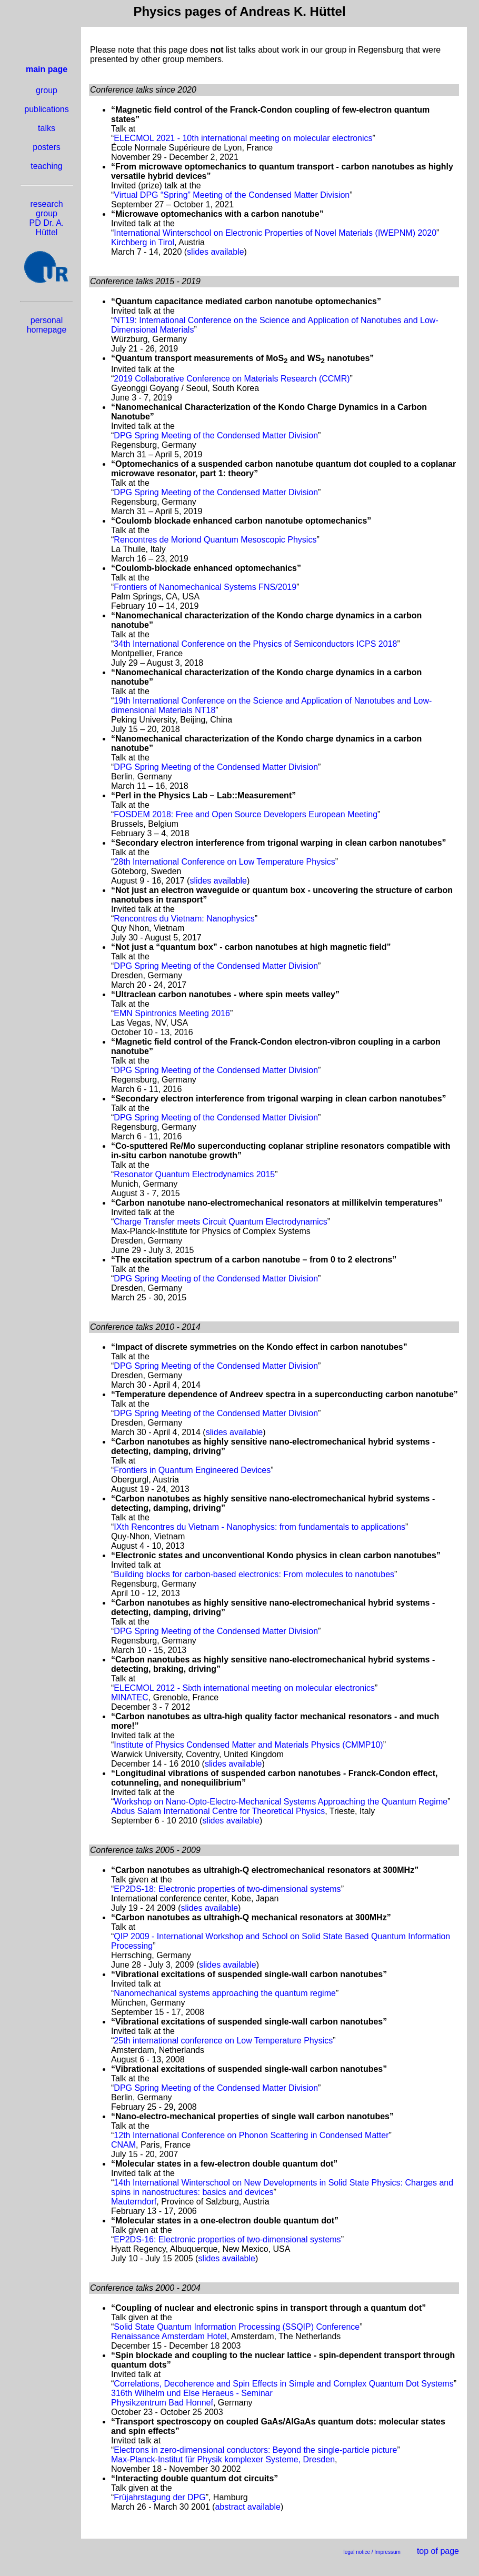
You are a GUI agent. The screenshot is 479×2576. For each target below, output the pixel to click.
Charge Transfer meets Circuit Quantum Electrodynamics (220, 1221)
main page (46, 69)
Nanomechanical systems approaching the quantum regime (225, 1993)
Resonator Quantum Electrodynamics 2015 (194, 1174)
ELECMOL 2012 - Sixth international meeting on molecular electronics (244, 1687)
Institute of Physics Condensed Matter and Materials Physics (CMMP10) (248, 1744)
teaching (47, 166)
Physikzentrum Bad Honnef (162, 2402)
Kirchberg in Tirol (142, 242)
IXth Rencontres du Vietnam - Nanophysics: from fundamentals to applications (259, 1526)
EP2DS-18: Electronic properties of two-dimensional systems (227, 1889)
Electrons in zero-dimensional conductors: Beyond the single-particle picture (255, 2449)
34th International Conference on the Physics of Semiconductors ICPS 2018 (255, 643)
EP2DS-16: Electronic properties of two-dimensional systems (227, 2239)
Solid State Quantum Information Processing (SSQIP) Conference (237, 2326)
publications (46, 109)
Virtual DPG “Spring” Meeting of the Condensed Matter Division (232, 195)
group (46, 90)
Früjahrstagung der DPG (159, 2497)
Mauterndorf (133, 2201)
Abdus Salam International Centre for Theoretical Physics (218, 1811)
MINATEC (129, 1697)
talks (46, 128)
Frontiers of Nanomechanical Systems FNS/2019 (205, 587)
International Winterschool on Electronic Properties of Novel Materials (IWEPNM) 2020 (275, 232)
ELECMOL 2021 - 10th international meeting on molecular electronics (243, 138)
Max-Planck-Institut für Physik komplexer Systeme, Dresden (223, 2459)
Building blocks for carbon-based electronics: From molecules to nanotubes (254, 1574)
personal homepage (47, 325)
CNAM (123, 2144)
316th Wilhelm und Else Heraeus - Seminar (192, 2393)
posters (46, 147)
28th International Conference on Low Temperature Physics (224, 861)
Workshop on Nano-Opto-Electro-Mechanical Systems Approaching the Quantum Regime (280, 1801)
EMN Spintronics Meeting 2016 (172, 1013)
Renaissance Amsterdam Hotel (169, 2336)
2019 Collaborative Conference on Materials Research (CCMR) (232, 378)
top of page (438, 2551)
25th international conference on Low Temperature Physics (223, 2040)
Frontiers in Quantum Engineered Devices (192, 1470)
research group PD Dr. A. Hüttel (46, 218)
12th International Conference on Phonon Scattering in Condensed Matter (251, 2135)
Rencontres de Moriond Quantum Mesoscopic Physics (215, 539)
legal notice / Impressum (371, 2552)
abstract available (248, 2506)
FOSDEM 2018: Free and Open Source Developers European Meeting (245, 814)
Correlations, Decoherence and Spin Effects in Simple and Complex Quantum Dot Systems (283, 2383)
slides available (215, 251)
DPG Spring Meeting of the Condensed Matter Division (216, 435)
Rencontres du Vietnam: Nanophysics (184, 918)
